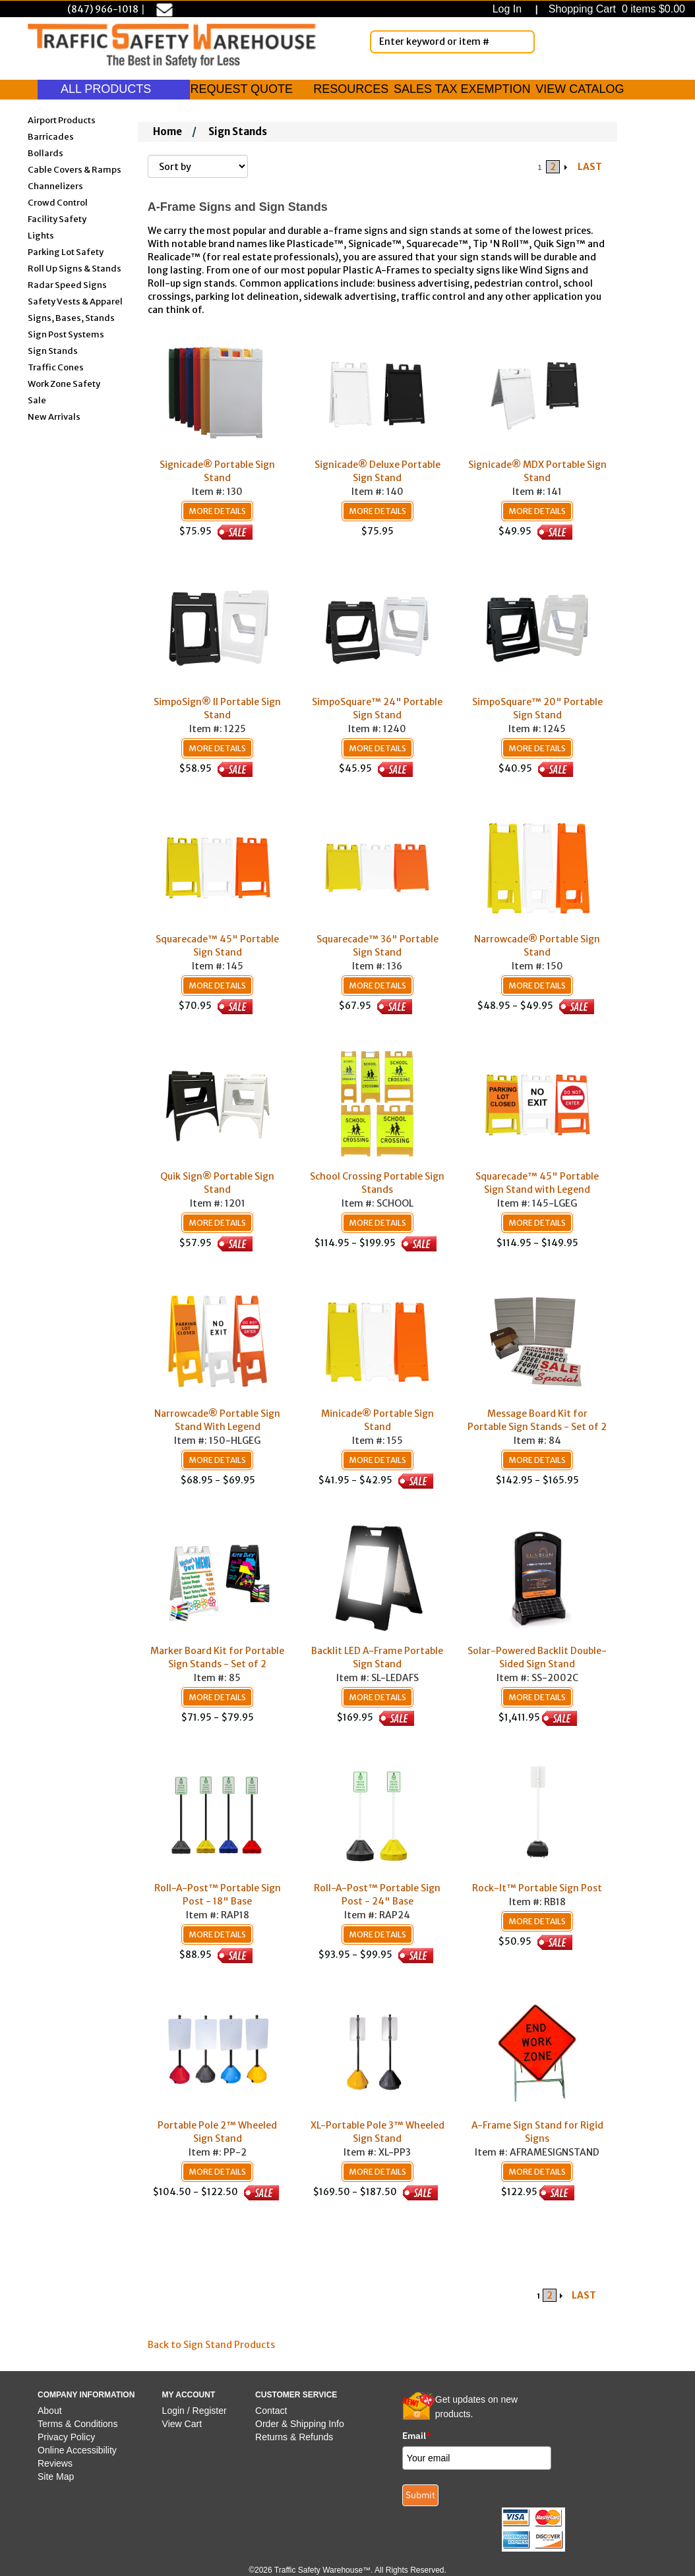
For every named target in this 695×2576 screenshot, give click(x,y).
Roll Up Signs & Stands (74, 268)
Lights (41, 235)
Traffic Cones (56, 367)
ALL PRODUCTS (114, 89)
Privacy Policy (66, 2437)
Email (416, 2436)
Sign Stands (53, 350)
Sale (37, 400)
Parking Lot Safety (66, 251)
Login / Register (194, 2410)
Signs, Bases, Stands (71, 317)
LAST (590, 167)
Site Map (56, 2476)
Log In (510, 8)
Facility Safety (57, 218)
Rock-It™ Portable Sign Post (537, 1888)
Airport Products (62, 120)
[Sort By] (198, 166)
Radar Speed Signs (67, 284)
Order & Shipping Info (299, 2424)
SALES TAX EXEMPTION (462, 89)
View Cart (182, 2424)
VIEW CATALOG (579, 89)
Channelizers (55, 185)
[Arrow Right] (567, 166)
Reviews (55, 2463)
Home (167, 131)
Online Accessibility (77, 2450)
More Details (217, 511)
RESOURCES (350, 89)
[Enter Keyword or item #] (452, 41)
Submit (420, 2495)
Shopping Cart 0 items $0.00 (615, 8)
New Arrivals (54, 416)
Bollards (45, 152)
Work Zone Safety (64, 383)
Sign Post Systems (66, 334)
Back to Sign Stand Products (211, 2345)
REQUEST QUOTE (241, 89)
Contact (271, 2410)
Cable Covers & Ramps (74, 169)
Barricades (51, 136)
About (50, 2410)
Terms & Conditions (77, 2424)
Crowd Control (58, 202)
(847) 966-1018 (102, 9)
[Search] (522, 41)
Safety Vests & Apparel (75, 301)
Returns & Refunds (294, 2437)
